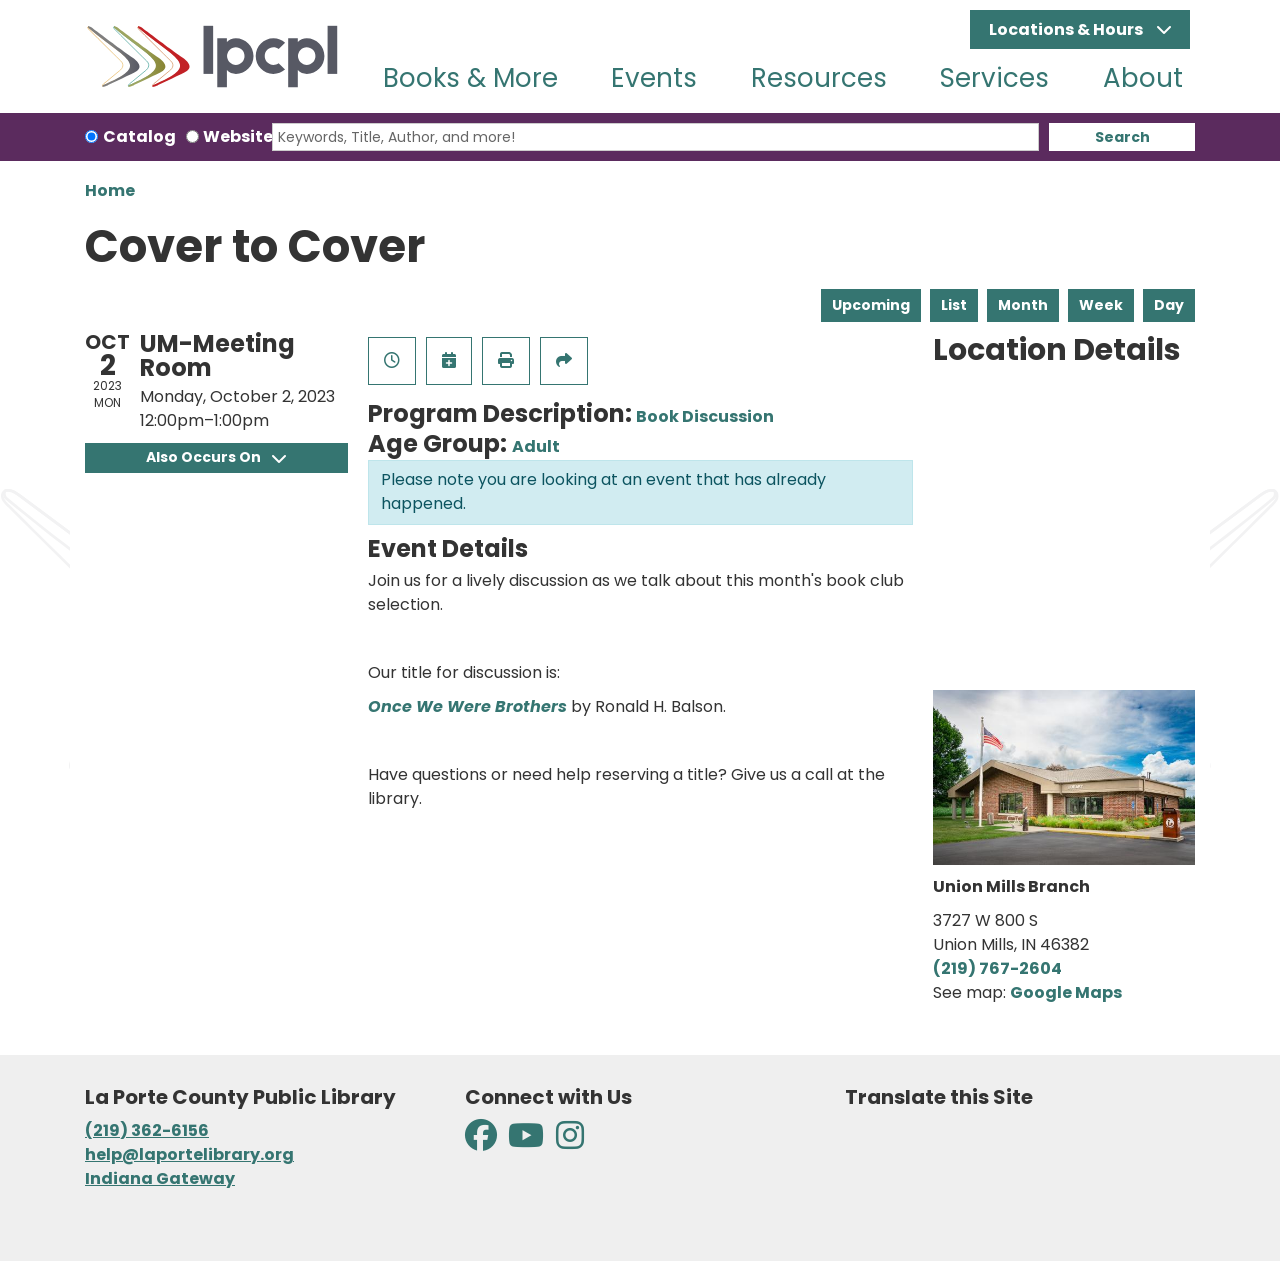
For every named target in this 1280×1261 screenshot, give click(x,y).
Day (1169, 305)
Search (1122, 137)
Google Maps (1066, 992)
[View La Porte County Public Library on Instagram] (570, 1141)
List (954, 305)
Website (238, 136)
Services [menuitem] (994, 78)
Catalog (139, 136)
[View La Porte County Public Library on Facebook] (482, 1141)
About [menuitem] (1143, 78)
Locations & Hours (1067, 29)
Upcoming (871, 305)
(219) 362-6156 (147, 1130)
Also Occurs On (216, 457)
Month (1023, 305)
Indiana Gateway (160, 1178)
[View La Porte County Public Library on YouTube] (526, 1141)
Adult (536, 446)
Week (1101, 305)
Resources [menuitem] (819, 78)
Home (110, 190)
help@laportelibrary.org (189, 1154)
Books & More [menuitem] (470, 78)
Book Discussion (705, 416)
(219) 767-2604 (997, 968)
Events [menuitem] (654, 78)
